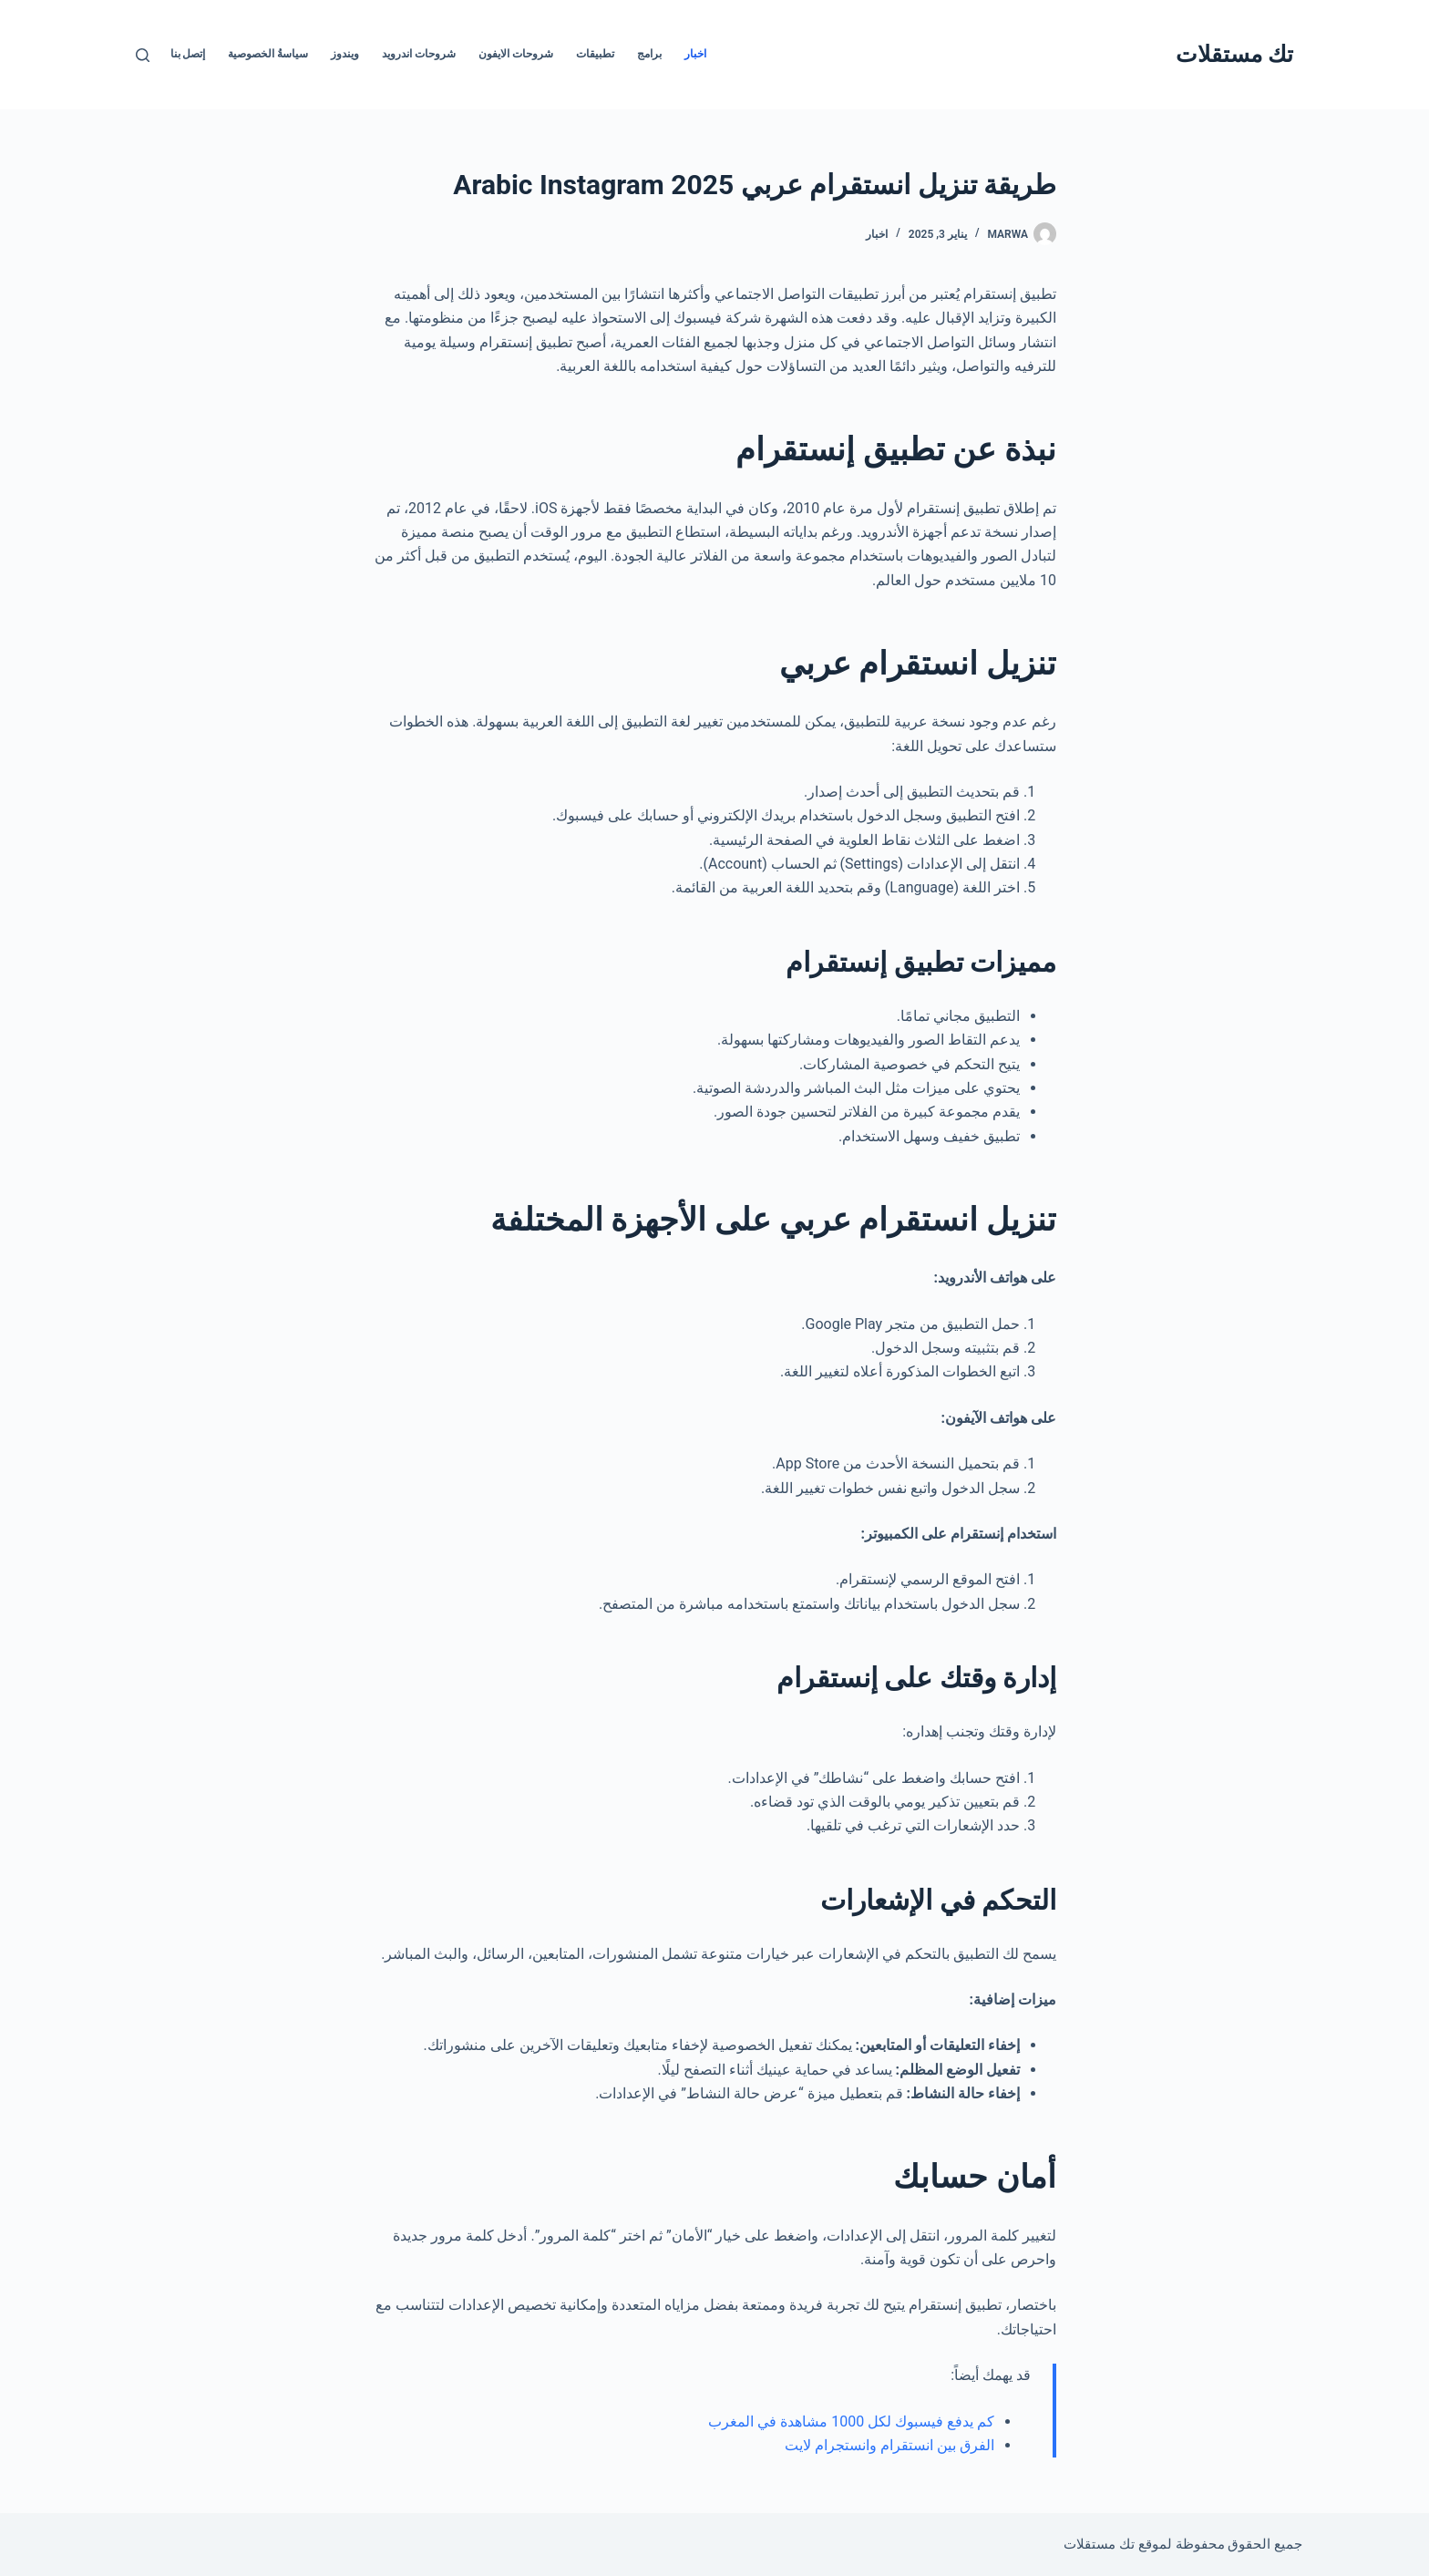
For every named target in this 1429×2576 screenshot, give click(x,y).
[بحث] (142, 55)
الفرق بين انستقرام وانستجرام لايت (887, 2445)
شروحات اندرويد (419, 53)
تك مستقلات (1234, 54)
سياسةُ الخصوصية (268, 53)
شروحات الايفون (515, 53)
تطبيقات (595, 53)
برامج (649, 53)
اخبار (695, 53)
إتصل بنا (188, 53)
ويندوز (345, 53)
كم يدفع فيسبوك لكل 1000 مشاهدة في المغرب (851, 2421)
